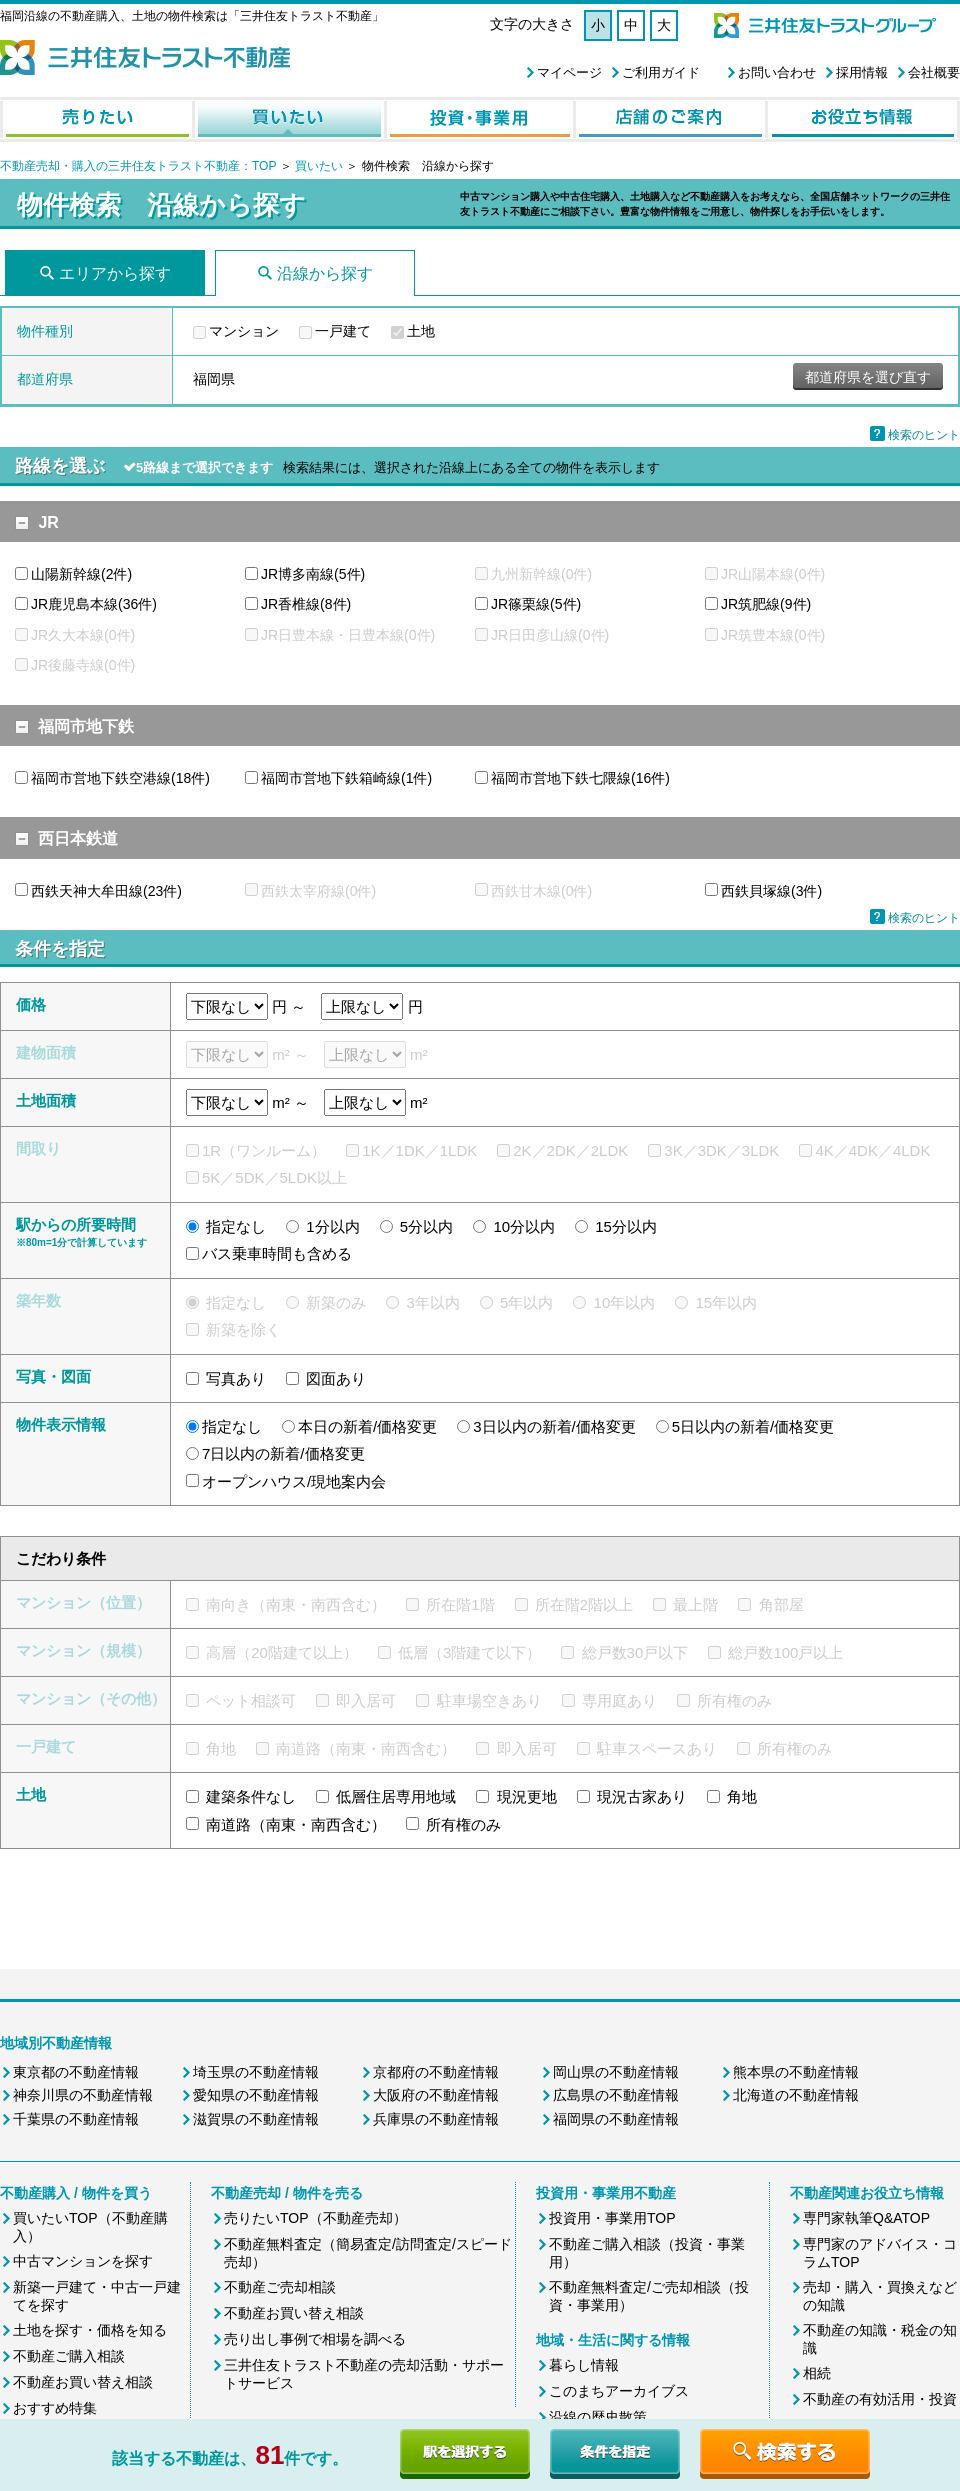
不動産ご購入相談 (69, 2356)
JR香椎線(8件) (306, 604)
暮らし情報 (584, 2365)
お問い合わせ (777, 72)
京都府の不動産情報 (436, 2072)
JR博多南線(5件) (313, 574)
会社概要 (934, 72)
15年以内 (726, 1302)
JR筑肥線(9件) (766, 604)
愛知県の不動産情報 (256, 2095)
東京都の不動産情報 (76, 2072)
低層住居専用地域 (396, 1796)
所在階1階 (460, 1604)
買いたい (320, 166)
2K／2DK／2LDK (570, 1150)
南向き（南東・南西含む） (296, 1604)
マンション (244, 331)
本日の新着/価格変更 (367, 1426)
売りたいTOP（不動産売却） (315, 2218)
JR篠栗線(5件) (536, 604)
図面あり (336, 1378)
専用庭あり (619, 1700)
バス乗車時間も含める (277, 1253)
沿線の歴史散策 (598, 2417)
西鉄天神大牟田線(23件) (106, 891)
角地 (221, 1748)
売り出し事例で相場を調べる (315, 2339)
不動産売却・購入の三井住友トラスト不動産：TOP (138, 166)
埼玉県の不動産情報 (256, 2072)
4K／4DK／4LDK (872, 1150)
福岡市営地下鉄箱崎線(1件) (346, 778)
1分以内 (332, 1226)
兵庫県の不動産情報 (436, 2119)
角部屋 (781, 1604)
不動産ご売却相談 (280, 2287)
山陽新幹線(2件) (81, 574)
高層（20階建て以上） (282, 1652)
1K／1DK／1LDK (419, 1150)
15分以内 (626, 1226)
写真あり (236, 1378)
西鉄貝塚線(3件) (771, 891)
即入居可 (366, 1700)
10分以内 (524, 1226)
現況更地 (527, 1796)
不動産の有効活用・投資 (880, 2399)
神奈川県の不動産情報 (83, 2095)
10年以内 (625, 1302)
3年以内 (433, 1302)
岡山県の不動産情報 (616, 2072)
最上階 (695, 1604)
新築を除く (243, 1329)
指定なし (236, 1226)
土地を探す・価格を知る (90, 2330)
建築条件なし (251, 1796)
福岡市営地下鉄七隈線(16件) (580, 778)
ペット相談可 (251, 1700)
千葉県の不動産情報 (76, 2119)
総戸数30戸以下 (635, 1652)
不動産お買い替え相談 (83, 2382)
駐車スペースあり (657, 1748)
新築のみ (336, 1302)
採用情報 (862, 72)
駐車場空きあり (489, 1700)
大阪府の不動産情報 (436, 2095)
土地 (421, 331)
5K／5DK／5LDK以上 (274, 1177)
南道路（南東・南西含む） (366, 1748)
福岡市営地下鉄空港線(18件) (120, 778)
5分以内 (426, 1226)
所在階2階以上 (584, 1604)
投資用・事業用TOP (612, 2218)
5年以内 (526, 1302)
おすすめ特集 (55, 2408)
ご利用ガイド (661, 72)
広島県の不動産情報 (616, 2095)
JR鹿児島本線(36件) (94, 604)
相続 (817, 2373)
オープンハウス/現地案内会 (294, 1481)
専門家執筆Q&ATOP (866, 2218)
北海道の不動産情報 (796, 2095)
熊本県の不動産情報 (796, 2072)
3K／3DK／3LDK (721, 1150)
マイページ (569, 72)
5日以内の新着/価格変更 (753, 1426)
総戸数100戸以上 (785, 1652)
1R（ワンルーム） (264, 1150)
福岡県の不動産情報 (616, 2119)
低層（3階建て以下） (469, 1652)
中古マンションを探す (83, 2261)
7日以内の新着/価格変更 (283, 1453)
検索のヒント (924, 435)
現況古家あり (642, 1796)
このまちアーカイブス (619, 2391)
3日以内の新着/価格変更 (554, 1426)
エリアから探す (115, 273)
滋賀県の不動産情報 (256, 2119)
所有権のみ (734, 1700)
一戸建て (343, 331)
